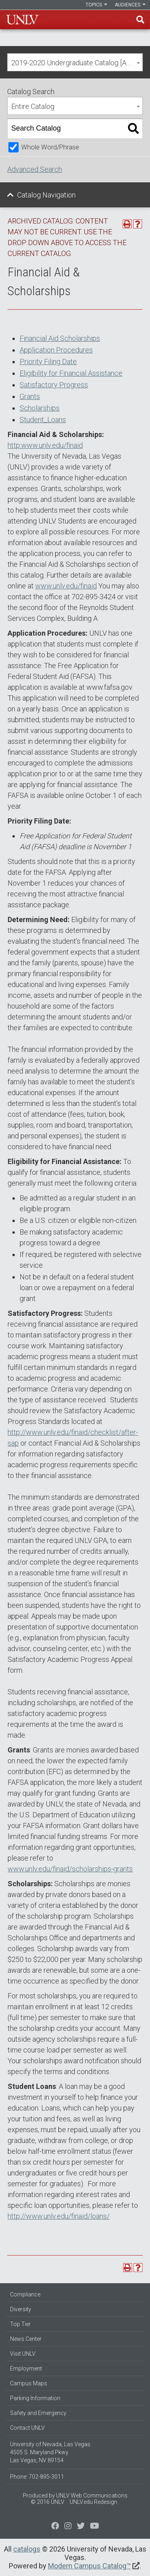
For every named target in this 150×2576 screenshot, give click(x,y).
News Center (26, 2339)
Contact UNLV (27, 2428)
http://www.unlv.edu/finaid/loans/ (59, 2216)
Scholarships (40, 408)
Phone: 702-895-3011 (37, 2476)
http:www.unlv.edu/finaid (45, 445)
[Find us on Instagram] (81, 2527)
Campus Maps (28, 2383)
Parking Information (35, 2398)
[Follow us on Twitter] (68, 2527)
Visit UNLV (23, 2353)
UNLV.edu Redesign (93, 2502)
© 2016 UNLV (47, 2502)
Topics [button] (96, 5)
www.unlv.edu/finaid (66, 586)
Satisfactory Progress (54, 385)
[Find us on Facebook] (55, 2527)
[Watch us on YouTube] (94, 2527)
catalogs (26, 2549)
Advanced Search (34, 169)
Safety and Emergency (38, 2413)
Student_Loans (43, 419)
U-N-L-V (22, 19)
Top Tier (20, 2324)
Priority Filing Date (48, 361)
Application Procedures (56, 350)
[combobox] (75, 62)
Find (140, 19)
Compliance (25, 2294)
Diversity (20, 2309)
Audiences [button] (130, 5)
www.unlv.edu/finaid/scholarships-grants (70, 1869)
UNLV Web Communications (92, 2495)
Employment (26, 2368)
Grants (30, 396)
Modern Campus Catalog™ (89, 2566)
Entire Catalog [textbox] (32, 106)
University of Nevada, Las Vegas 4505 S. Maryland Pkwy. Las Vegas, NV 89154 (50, 2452)
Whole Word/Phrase (50, 147)
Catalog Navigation (46, 195)
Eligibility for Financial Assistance (71, 373)
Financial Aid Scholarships (60, 338)
